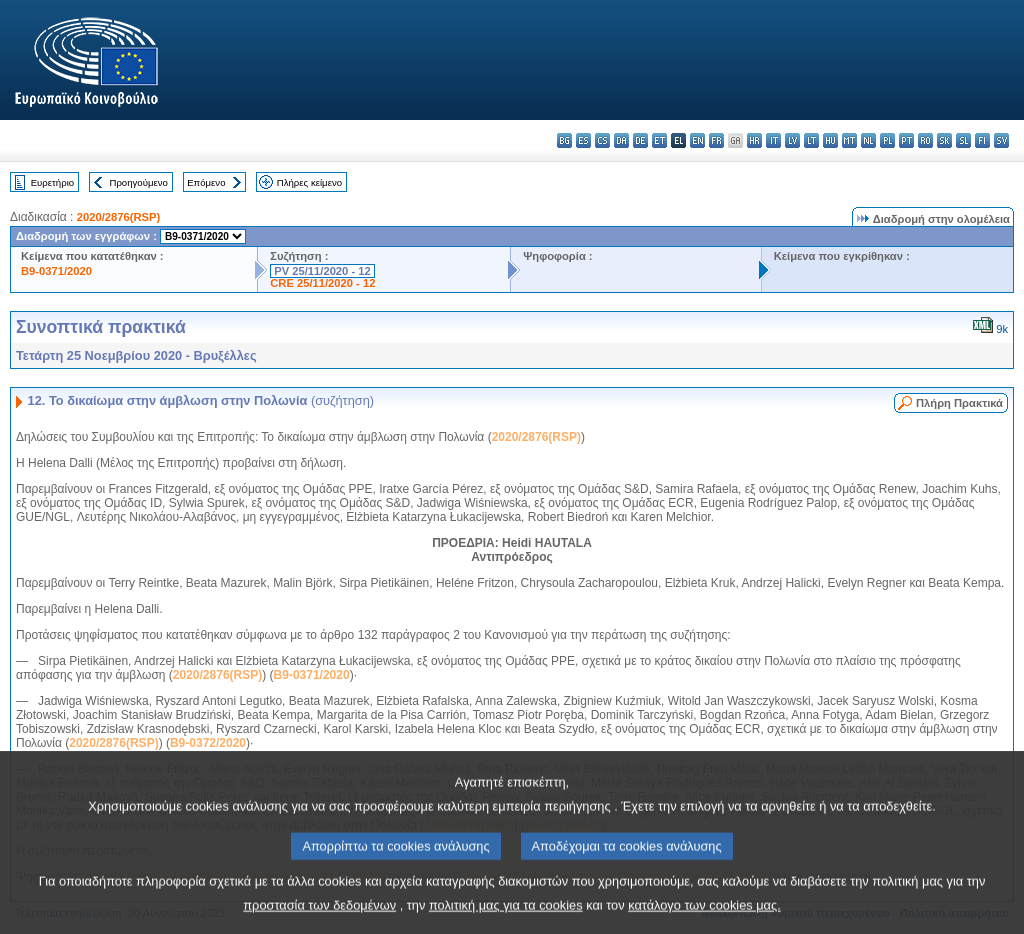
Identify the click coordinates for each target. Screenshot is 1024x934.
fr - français (716, 140)
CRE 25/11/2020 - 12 (322, 283)
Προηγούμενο (138, 182)
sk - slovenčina (944, 140)
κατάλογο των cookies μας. (704, 919)
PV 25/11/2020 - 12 (322, 271)
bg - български (564, 140)
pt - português (906, 140)
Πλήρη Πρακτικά (959, 403)
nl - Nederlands (868, 140)
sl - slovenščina (963, 140)
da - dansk (621, 140)
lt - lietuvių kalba (811, 140)
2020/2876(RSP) (118, 217)
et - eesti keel (659, 140)
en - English (697, 140)
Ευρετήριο (52, 182)
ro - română (925, 140)
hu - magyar (830, 140)
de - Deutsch (640, 140)
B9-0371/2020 (56, 271)
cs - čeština (602, 140)
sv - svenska (1001, 140)
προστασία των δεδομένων (319, 919)
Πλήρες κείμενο (309, 182)
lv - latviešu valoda (792, 140)
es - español (583, 140)
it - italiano (773, 140)
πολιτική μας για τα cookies (506, 919)
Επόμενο (206, 182)
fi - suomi (982, 140)
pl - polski (887, 140)
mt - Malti (849, 140)
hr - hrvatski (754, 140)
